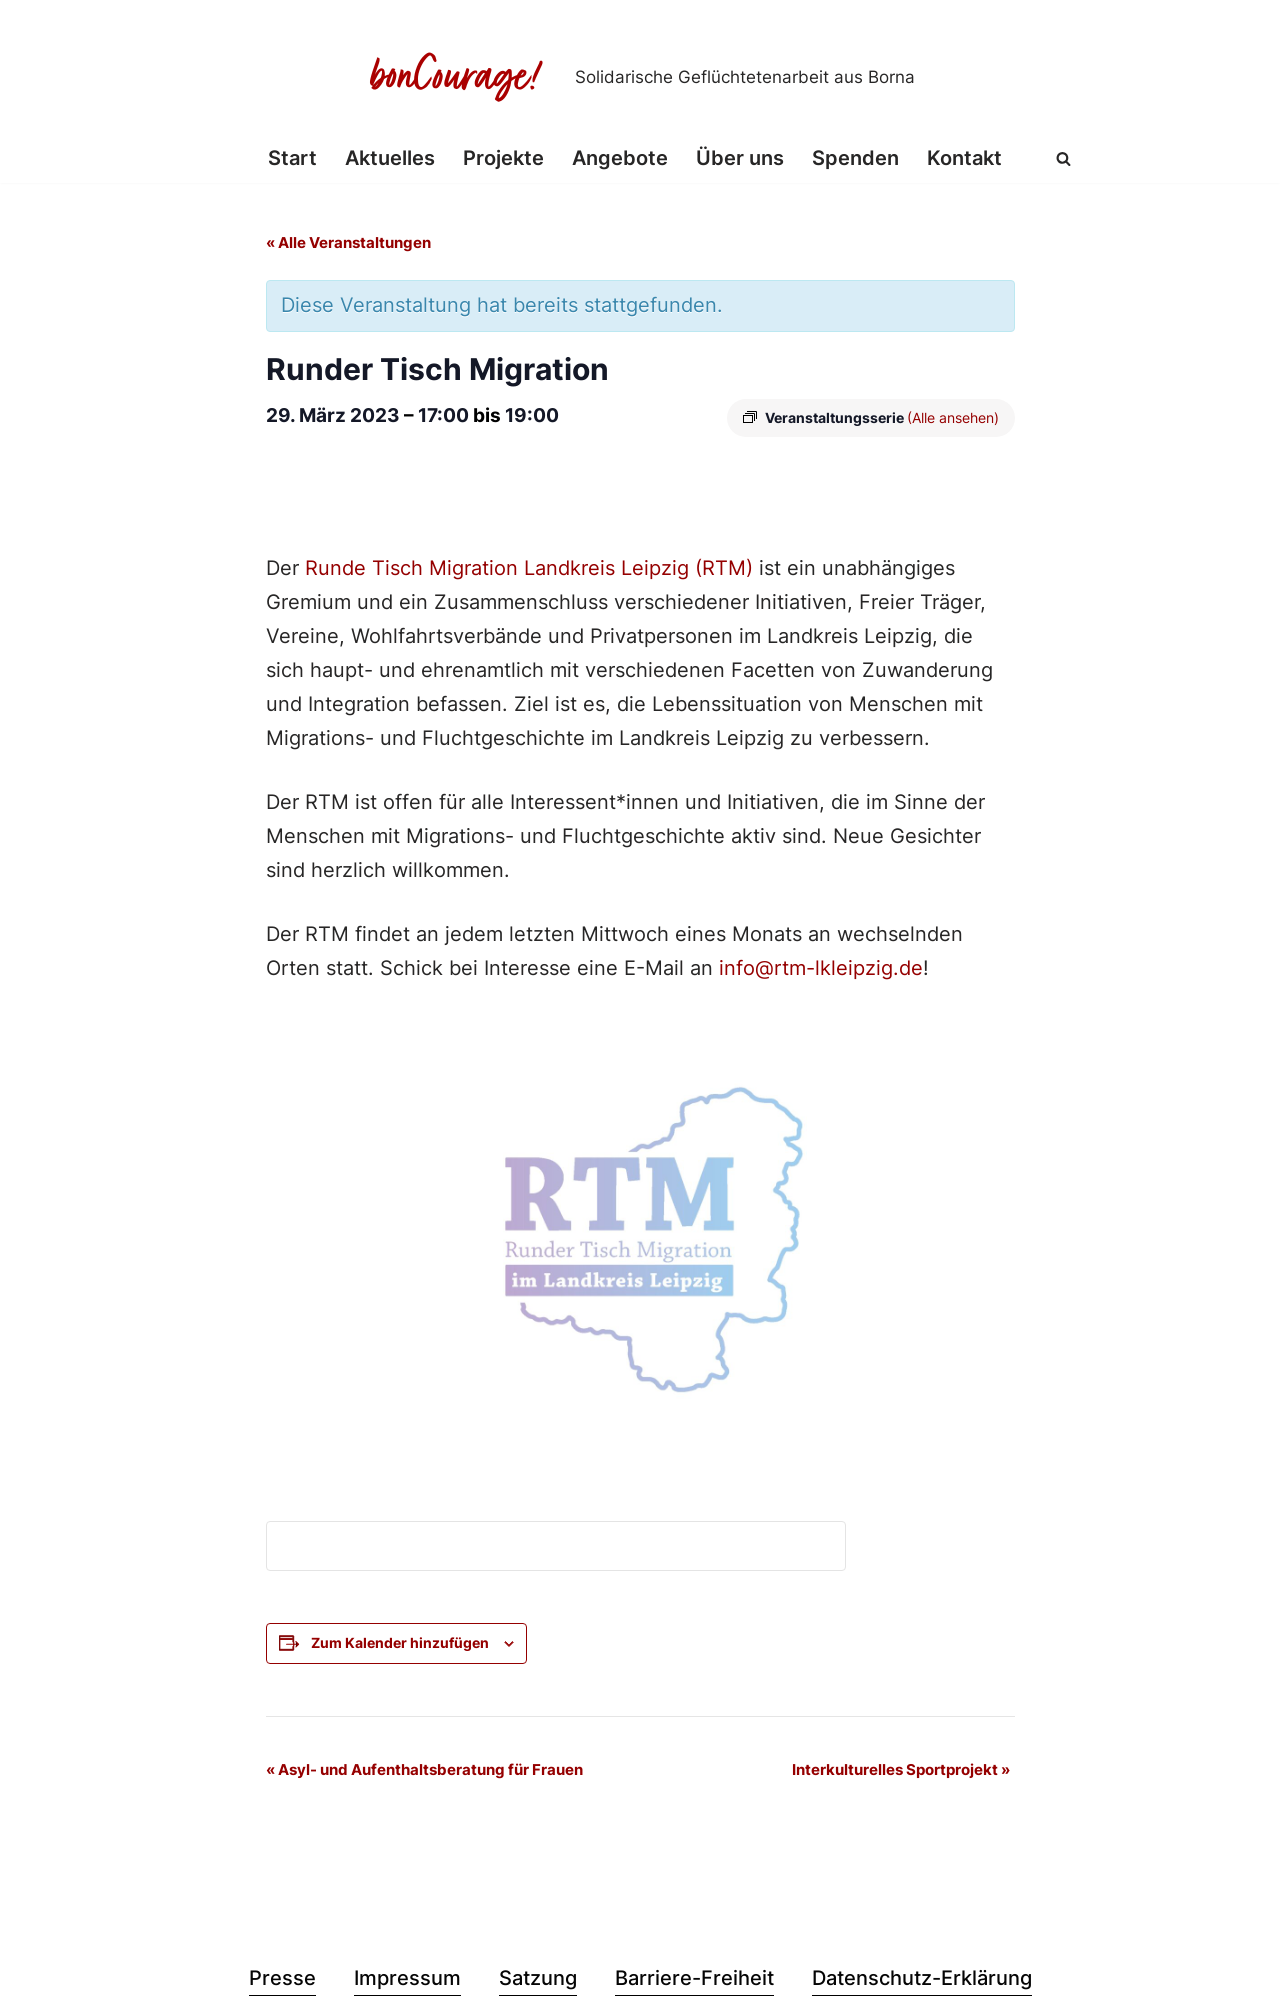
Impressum (407, 1981)
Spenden (855, 159)
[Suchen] (1063, 158)
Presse (282, 1981)
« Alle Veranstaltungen (348, 243)
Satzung (538, 1981)
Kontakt (964, 159)
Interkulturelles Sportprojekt (901, 1771)
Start (292, 159)
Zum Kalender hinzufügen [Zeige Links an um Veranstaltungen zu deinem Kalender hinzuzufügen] (400, 1644)
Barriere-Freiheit (694, 1981)
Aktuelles (390, 159)
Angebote (620, 159)
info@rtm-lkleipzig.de (821, 971)
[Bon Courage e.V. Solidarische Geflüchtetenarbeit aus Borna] (640, 77)
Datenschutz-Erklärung (922, 1981)
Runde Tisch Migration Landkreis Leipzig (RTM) (526, 571)
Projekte (503, 159)
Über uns (740, 159)
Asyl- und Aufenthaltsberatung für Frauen (424, 1771)
